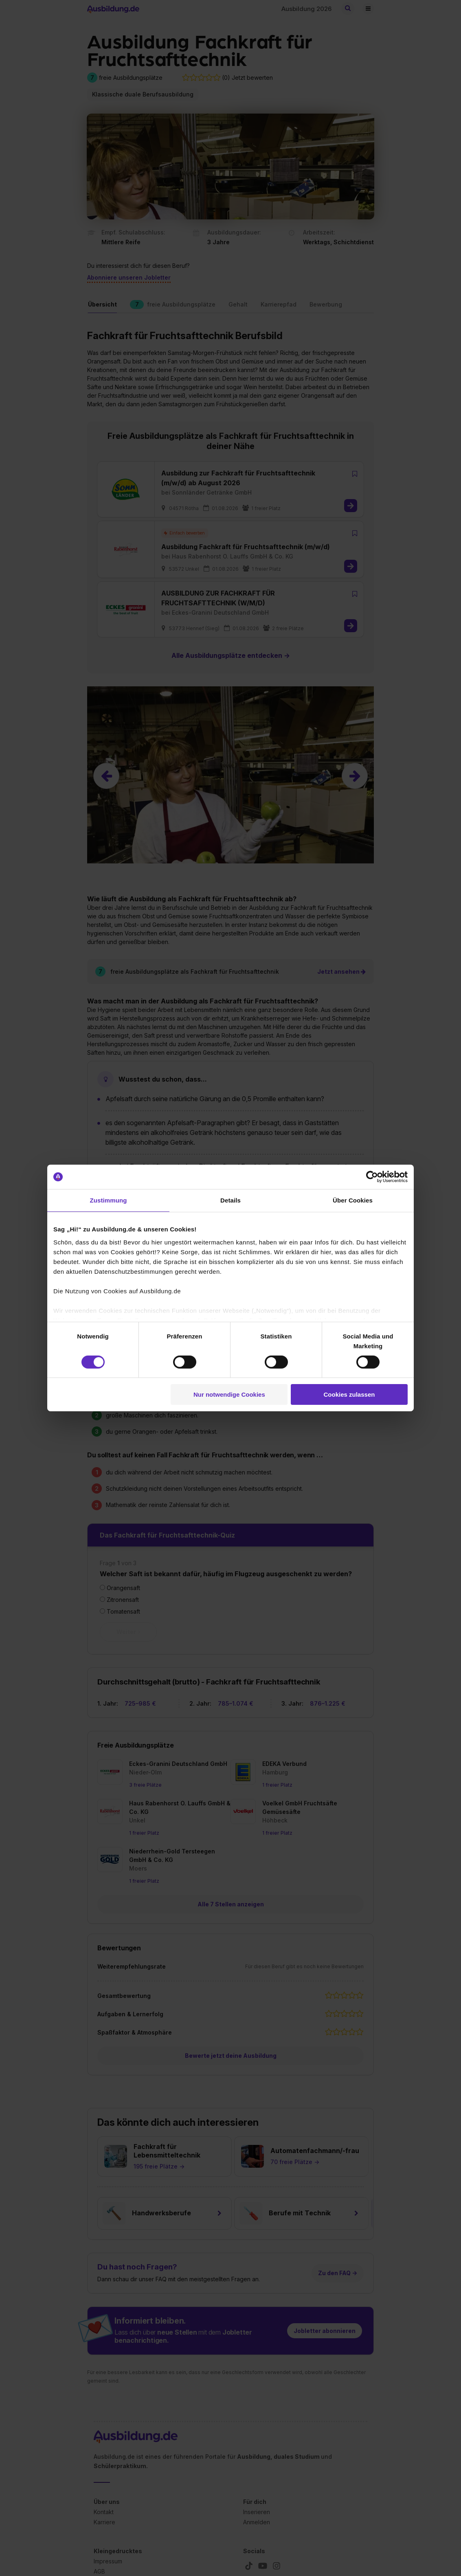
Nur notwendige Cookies (229, 1394)
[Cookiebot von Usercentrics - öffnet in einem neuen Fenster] (372, 1177)
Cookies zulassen (349, 1394)
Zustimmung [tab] (108, 1200)
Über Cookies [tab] (353, 1200)
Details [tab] (230, 1200)
